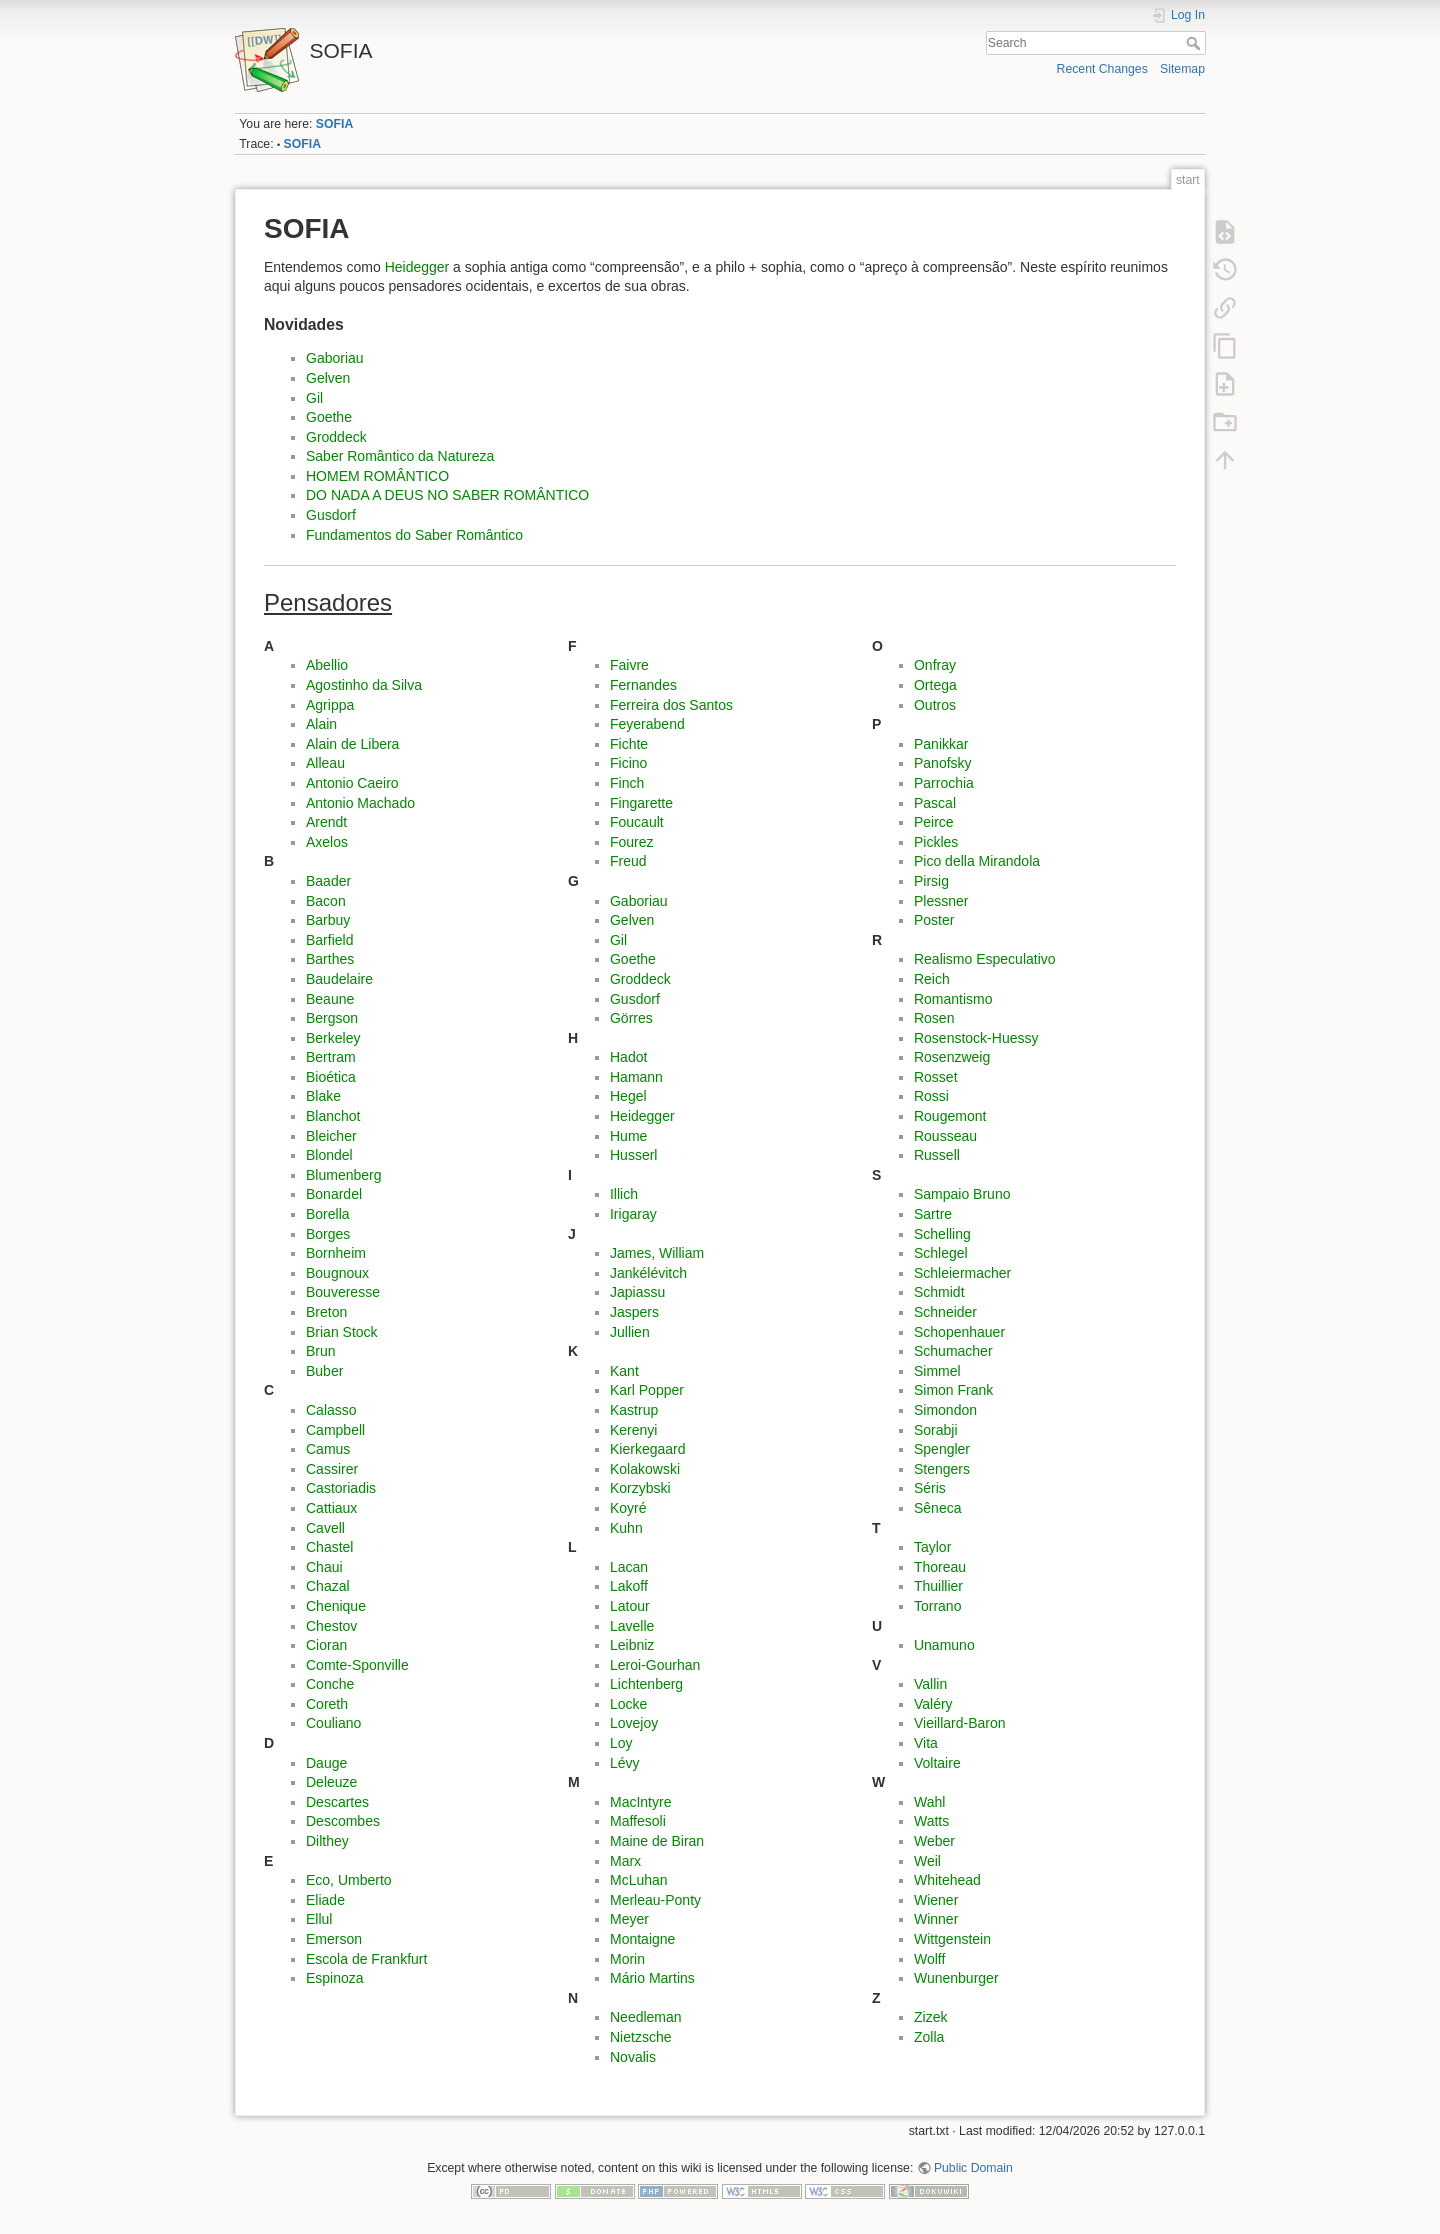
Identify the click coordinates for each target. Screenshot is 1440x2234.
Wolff (929, 1959)
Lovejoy (634, 1723)
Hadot (628, 1057)
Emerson (334, 1939)
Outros (935, 705)
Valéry (933, 1704)
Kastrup (634, 1410)
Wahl (929, 1802)
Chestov (331, 1626)
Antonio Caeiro (352, 783)
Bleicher (331, 1136)
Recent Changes (1102, 69)
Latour (630, 1606)
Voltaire (937, 1763)
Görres (631, 1018)
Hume (628, 1136)
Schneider (945, 1312)
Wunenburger (956, 1978)
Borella (328, 1214)
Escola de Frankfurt (366, 1959)
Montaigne (642, 1939)
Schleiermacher (962, 1273)
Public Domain (973, 2168)
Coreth (327, 1704)
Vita (926, 1743)
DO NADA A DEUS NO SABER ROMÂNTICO (447, 495)
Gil (314, 398)
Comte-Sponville (357, 1665)
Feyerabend (647, 724)
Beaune (330, 999)
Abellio (327, 665)
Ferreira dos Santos (671, 705)
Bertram (331, 1057)
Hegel (628, 1096)
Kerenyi (633, 1430)
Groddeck (336, 437)
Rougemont (950, 1116)
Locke (628, 1704)
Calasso (331, 1410)
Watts (931, 1821)
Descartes (337, 1802)
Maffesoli (638, 1821)
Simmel (937, 1371)
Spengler (942, 1449)
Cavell (325, 1528)
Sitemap (1182, 69)
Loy (621, 1743)
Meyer (629, 1919)
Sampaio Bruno (962, 1194)
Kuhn (626, 1528)
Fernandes (643, 685)
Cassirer (332, 1469)
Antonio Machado (360, 803)
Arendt (326, 822)
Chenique (336, 1606)
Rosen (934, 1018)
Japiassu (637, 1292)
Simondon (945, 1410)
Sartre (933, 1214)
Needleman (646, 2017)
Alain (321, 724)
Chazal (328, 1586)
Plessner (941, 901)
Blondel (329, 1155)
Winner (936, 1919)
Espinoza (335, 1978)
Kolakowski (645, 1469)
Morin (627, 1959)
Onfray (935, 665)
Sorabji (936, 1430)
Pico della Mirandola (977, 861)
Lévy (625, 1763)
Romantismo (953, 999)
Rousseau (945, 1136)
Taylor (932, 1547)
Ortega (935, 685)
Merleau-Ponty (655, 1900)
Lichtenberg (646, 1684)
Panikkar (941, 744)
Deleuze (331, 1782)
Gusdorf (331, 515)
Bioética (331, 1077)
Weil (927, 1861)
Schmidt (939, 1292)
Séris (930, 1488)
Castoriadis (341, 1488)
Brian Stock (342, 1332)
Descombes (343, 1821)
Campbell (335, 1430)
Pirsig (931, 881)
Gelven (328, 378)
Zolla (929, 2037)
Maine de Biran (657, 1841)
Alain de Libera (352, 744)
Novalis (633, 2057)
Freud (628, 861)
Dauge (326, 1763)
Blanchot (333, 1116)
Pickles (936, 842)
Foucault (637, 822)
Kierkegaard (648, 1449)
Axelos (327, 842)
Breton (326, 1312)
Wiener (936, 1900)
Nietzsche (640, 2037)
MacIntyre (640, 1802)
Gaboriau (335, 358)
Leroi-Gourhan (655, 1665)
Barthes (330, 959)
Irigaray (633, 1214)
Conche (330, 1684)
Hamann (636, 1077)
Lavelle (632, 1626)
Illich (624, 1194)
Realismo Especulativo (985, 959)
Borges (328, 1234)
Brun (321, 1351)
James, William (657, 1253)
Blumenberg (344, 1175)
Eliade (325, 1900)
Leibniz (632, 1645)
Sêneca (937, 1508)
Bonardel (334, 1194)
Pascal (935, 803)
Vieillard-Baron (960, 1723)
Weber (934, 1841)
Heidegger (417, 267)
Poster (934, 920)
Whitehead (947, 1880)
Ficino (628, 763)
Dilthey (327, 1841)
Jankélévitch (648, 1273)
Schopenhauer (959, 1332)
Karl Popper (647, 1390)
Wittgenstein (952, 1939)
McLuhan (639, 1880)
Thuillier (938, 1586)
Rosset (936, 1077)
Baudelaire (339, 979)
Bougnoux (337, 1273)
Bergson (332, 1018)
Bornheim (336, 1253)
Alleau (325, 763)
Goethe (329, 417)
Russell (937, 1155)
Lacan (629, 1567)
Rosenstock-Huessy (976, 1038)
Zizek (930, 2017)
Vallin (930, 1684)
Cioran (326, 1645)
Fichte (629, 744)
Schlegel (941, 1253)
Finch (627, 783)
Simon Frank (953, 1390)
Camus (328, 1449)
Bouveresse (343, 1292)
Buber (324, 1371)
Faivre (629, 665)
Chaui (324, 1567)
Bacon (326, 901)
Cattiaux (331, 1508)
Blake (323, 1096)
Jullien (630, 1332)
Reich (932, 979)
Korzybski (640, 1488)
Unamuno (944, 1645)
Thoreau (940, 1567)
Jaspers (634, 1312)
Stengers (942, 1469)
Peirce (934, 822)
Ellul (319, 1919)
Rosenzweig (952, 1057)
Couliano (333, 1723)
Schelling (942, 1234)
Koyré (628, 1508)
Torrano (937, 1606)
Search (1195, 43)
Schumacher (953, 1351)
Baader (328, 881)
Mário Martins (652, 1978)
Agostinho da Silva (364, 685)
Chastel (329, 1547)
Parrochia (944, 783)
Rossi (931, 1096)
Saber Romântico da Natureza (400, 456)
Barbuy (328, 920)
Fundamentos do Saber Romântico (414, 535)
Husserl (633, 1155)
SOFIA (334, 124)
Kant (624, 1371)
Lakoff (629, 1586)
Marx (625, 1861)
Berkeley (333, 1038)
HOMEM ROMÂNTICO (377, 476)
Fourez (632, 842)
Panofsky (943, 763)
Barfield (329, 940)
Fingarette (641, 803)
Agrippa (330, 705)
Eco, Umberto (349, 1880)
